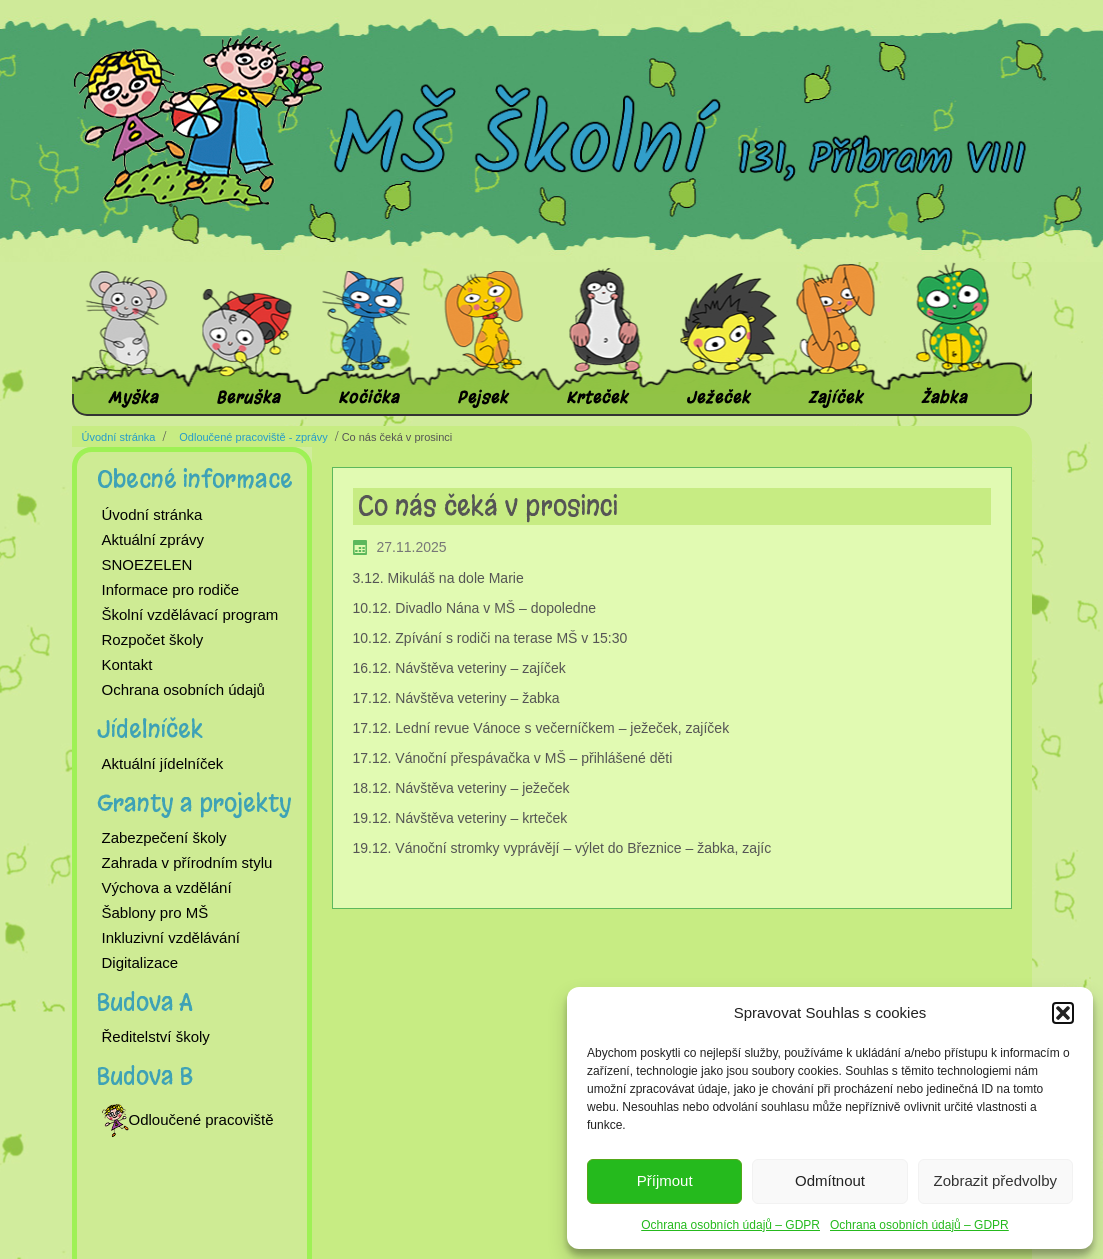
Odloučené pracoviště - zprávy (253, 437)
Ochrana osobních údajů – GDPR (730, 1225)
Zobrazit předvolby (995, 1180)
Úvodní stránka (119, 437)
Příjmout (665, 1180)
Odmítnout (830, 1180)
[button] (1063, 1013)
